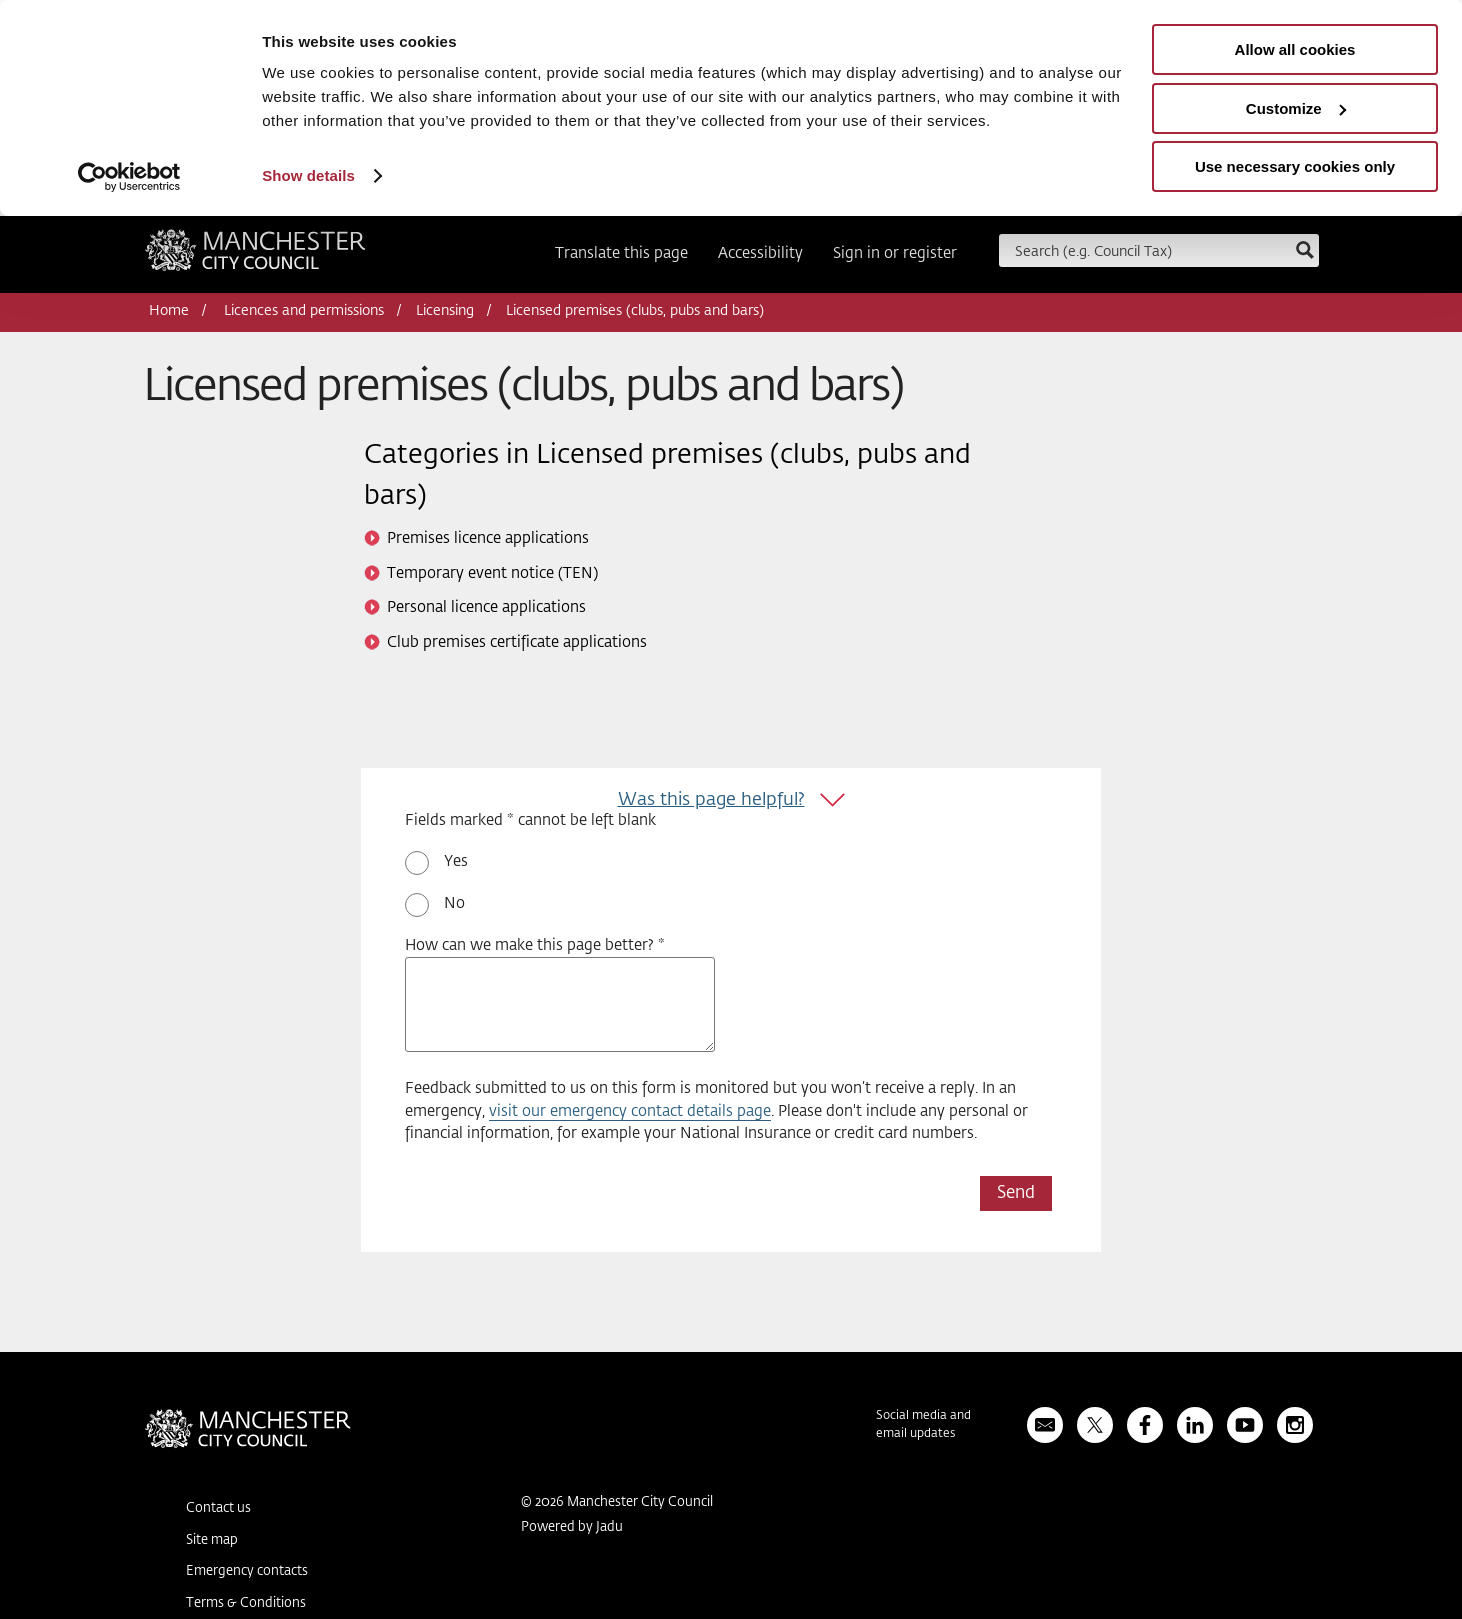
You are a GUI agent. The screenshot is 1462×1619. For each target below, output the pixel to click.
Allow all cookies (1295, 49)
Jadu (609, 1527)
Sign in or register (895, 253)
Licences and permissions (304, 311)
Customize (1296, 108)
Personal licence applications (486, 607)
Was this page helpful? (711, 800)
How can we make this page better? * (535, 945)
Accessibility (760, 253)
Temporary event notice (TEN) (492, 573)
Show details (308, 175)
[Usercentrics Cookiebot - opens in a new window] (129, 177)
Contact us (218, 1508)
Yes (456, 861)
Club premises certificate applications (517, 642)
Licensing (445, 311)
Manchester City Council (255, 257)
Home (169, 311)
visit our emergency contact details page (630, 1111)
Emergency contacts (247, 1571)
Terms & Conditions (246, 1603)
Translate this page (621, 253)
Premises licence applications (488, 538)
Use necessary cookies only (1295, 166)
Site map (212, 1540)
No (454, 903)
